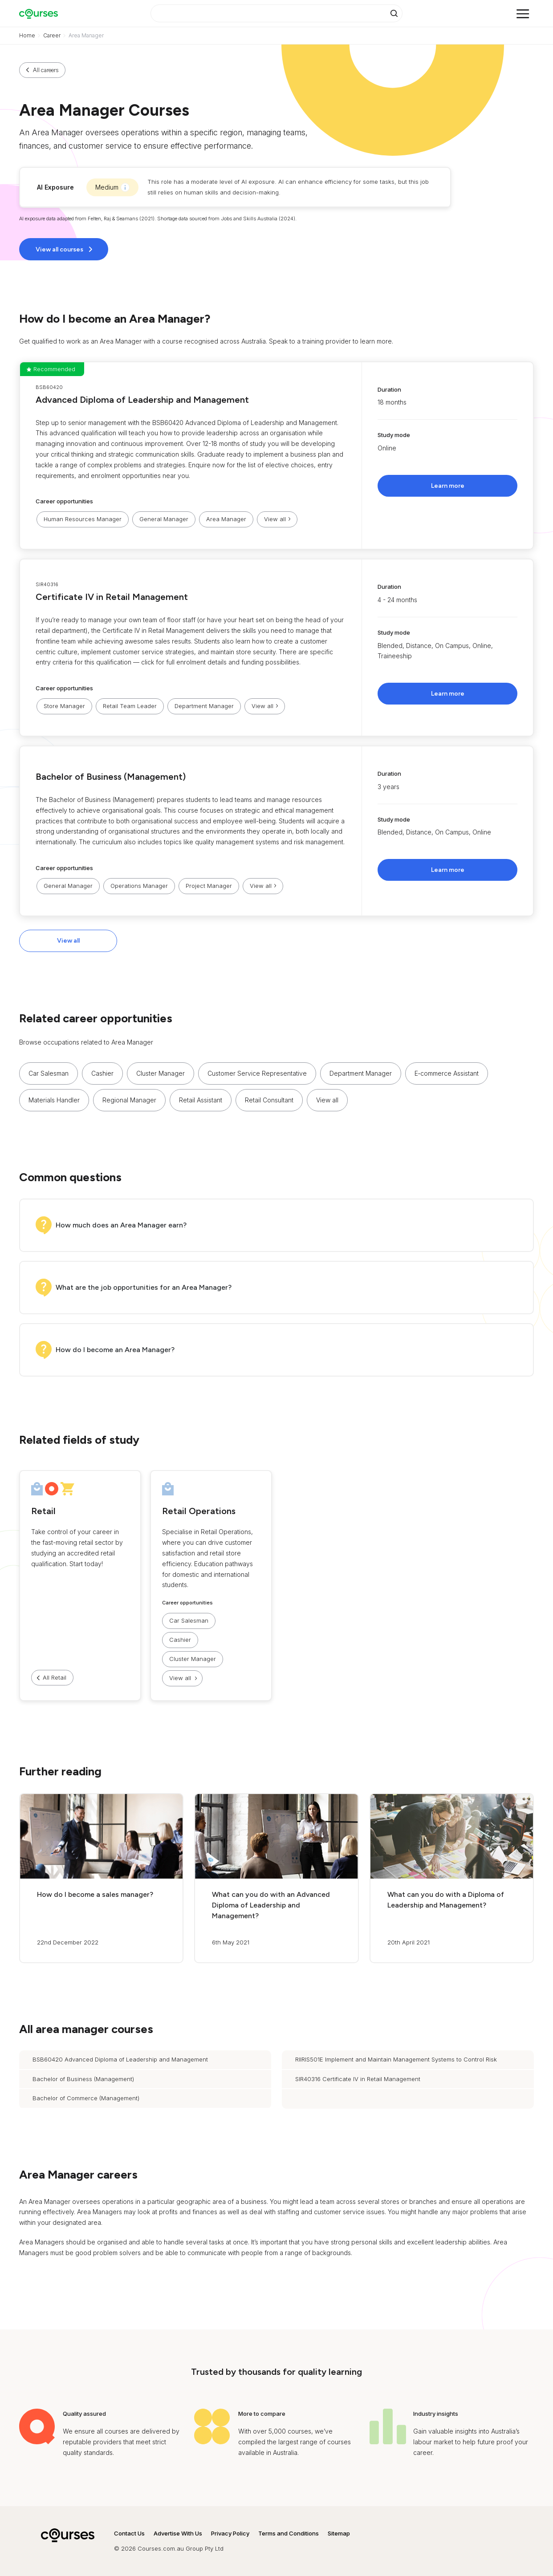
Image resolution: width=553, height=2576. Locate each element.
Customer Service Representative (257, 1073)
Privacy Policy (230, 2533)
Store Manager (64, 705)
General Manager (163, 518)
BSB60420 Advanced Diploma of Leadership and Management (120, 2059)
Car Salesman (48, 1073)
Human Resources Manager (83, 518)
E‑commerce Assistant (447, 1073)
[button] (276, 455)
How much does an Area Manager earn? (121, 1225)
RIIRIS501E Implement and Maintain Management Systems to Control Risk (396, 2059)
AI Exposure (55, 187)
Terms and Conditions (288, 2533)
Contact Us (129, 2533)
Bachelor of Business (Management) (111, 776)
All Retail (54, 1677)
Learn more (447, 486)
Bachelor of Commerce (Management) (86, 2098)
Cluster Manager (160, 1073)
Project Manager (209, 885)
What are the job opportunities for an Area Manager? (144, 1287)
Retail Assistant (200, 1100)
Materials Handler (54, 1100)
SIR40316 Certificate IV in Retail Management (357, 2078)
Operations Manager (139, 885)
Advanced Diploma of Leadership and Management (142, 399)
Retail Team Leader (130, 705)
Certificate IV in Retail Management (112, 596)
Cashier (102, 1073)
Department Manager (204, 705)
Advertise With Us (178, 2533)
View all (68, 940)
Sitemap (339, 2533)
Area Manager (226, 518)
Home (27, 35)
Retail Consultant (269, 1100)
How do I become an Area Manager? (115, 1349)
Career (52, 35)
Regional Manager (129, 1100)
